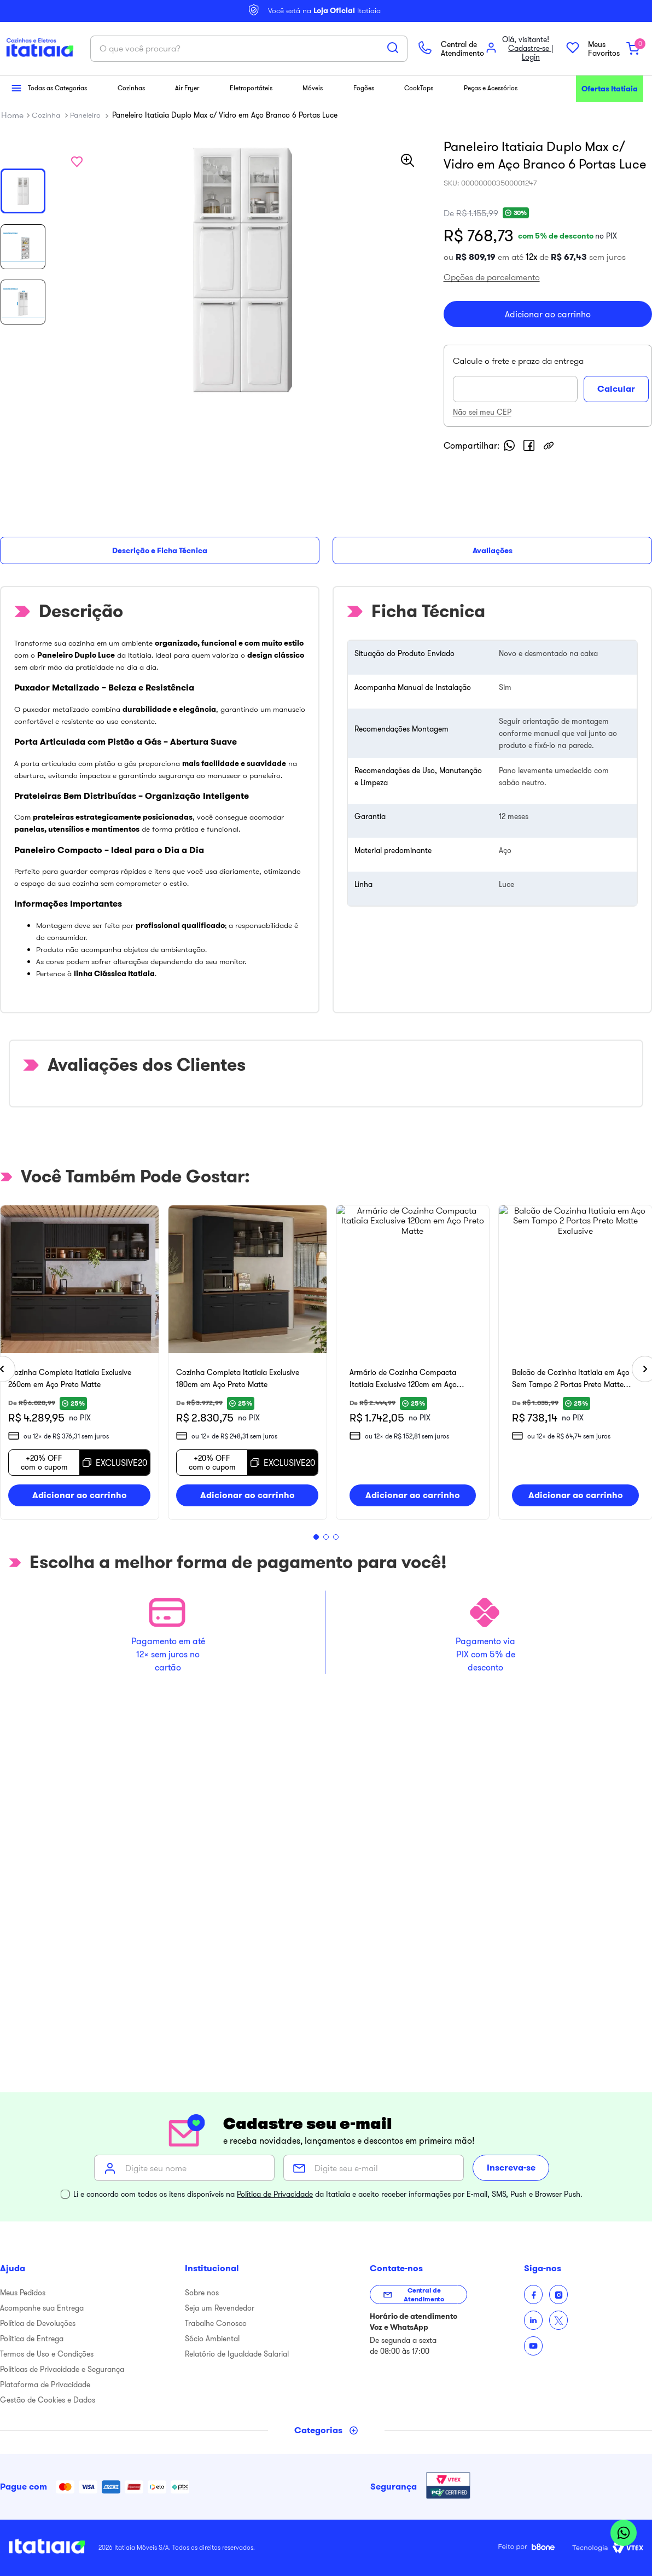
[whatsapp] (521, 584)
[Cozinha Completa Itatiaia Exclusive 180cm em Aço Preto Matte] (486, 1391)
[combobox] (326, 194)
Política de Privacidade (275, 2194)
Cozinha (46, 228)
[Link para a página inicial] (12, 227)
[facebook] (541, 584)
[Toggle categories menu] (326, 2430)
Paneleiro (85, 228)
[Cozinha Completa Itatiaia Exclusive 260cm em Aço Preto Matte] (160, 1391)
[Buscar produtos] (418, 193)
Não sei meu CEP (494, 551)
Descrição (23, 606)
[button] (12, 101)
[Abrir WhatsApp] (623, 2534)
